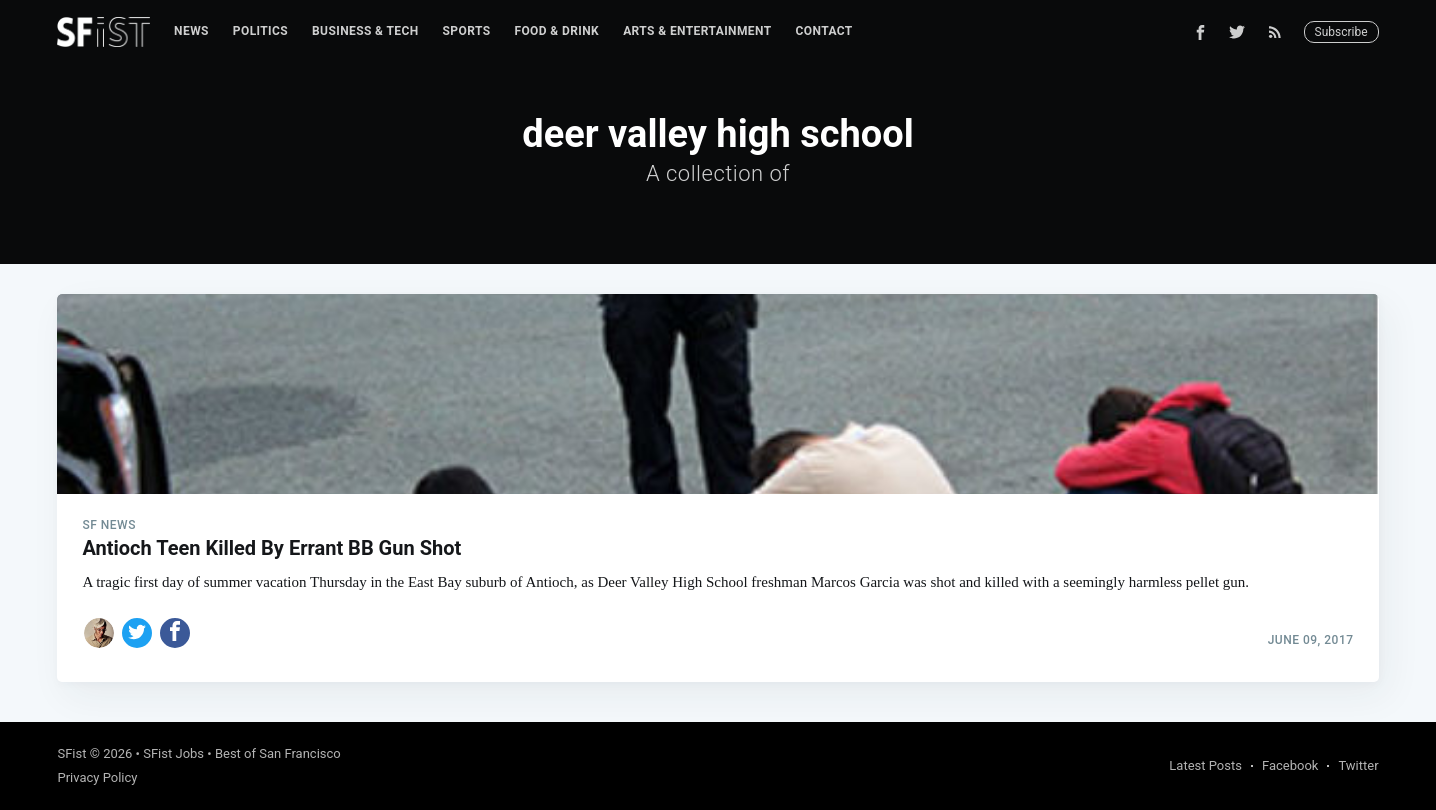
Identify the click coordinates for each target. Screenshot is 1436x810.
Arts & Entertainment (697, 31)
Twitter (1358, 765)
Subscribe (1341, 32)
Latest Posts (1205, 765)
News (191, 31)
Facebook (1290, 765)
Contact (824, 31)
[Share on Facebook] (175, 633)
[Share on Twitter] (137, 633)
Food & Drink (556, 31)
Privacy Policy (97, 777)
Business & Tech (365, 31)
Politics (260, 31)
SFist (71, 753)
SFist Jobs (173, 753)
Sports (467, 31)
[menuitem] (191, 31)
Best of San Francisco (278, 753)
